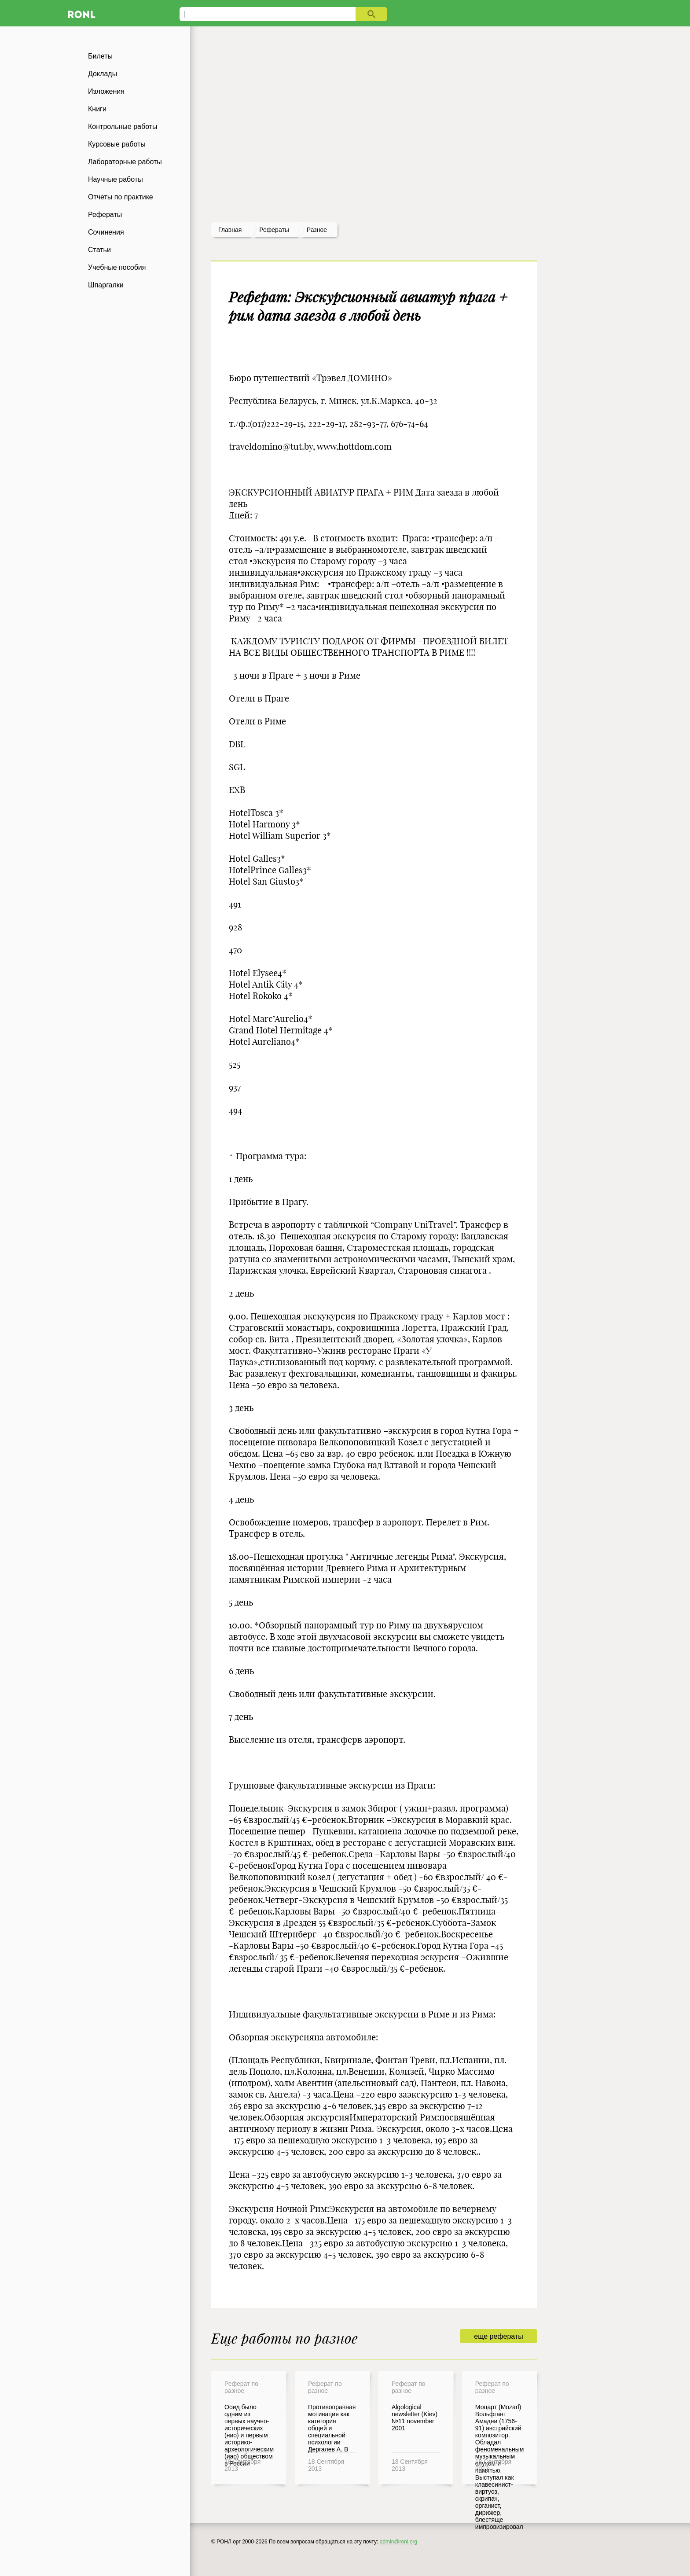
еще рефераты (498, 2336)
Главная (230, 229)
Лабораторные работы (125, 161)
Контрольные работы (123, 126)
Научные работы (115, 179)
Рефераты (105, 214)
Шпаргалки (106, 285)
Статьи (99, 250)
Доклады (102, 73)
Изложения (106, 91)
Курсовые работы (117, 144)
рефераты (274, 229)
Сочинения (106, 232)
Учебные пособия (117, 267)
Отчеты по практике (120, 197)
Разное (317, 229)
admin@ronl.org (399, 2542)
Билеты (100, 56)
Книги (97, 109)
